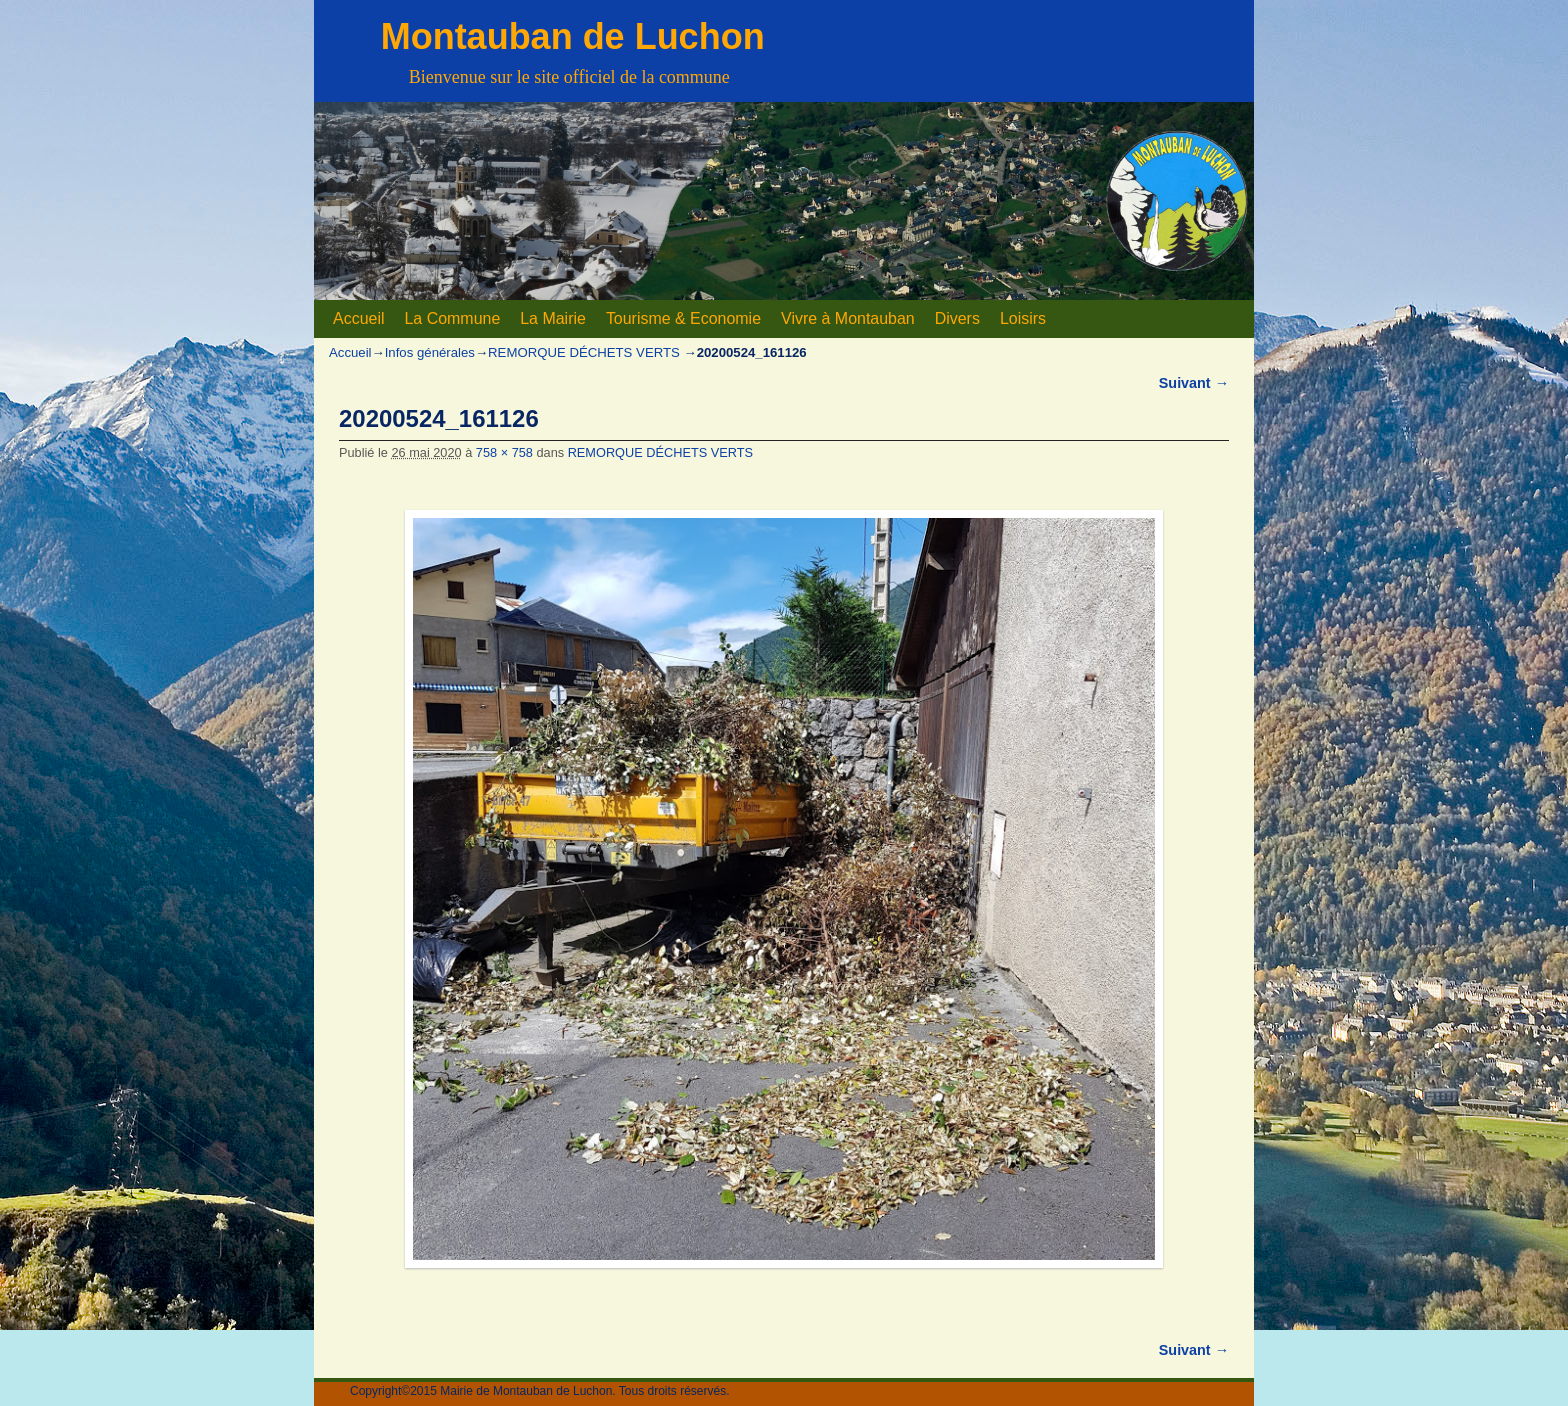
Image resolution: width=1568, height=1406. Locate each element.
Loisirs (1023, 318)
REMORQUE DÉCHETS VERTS (584, 352)
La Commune (452, 318)
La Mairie (553, 318)
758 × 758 (504, 452)
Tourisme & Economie (683, 318)
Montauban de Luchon (573, 36)
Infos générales (430, 352)
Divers (957, 318)
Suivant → (1194, 383)
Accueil (358, 318)
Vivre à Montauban (848, 318)
